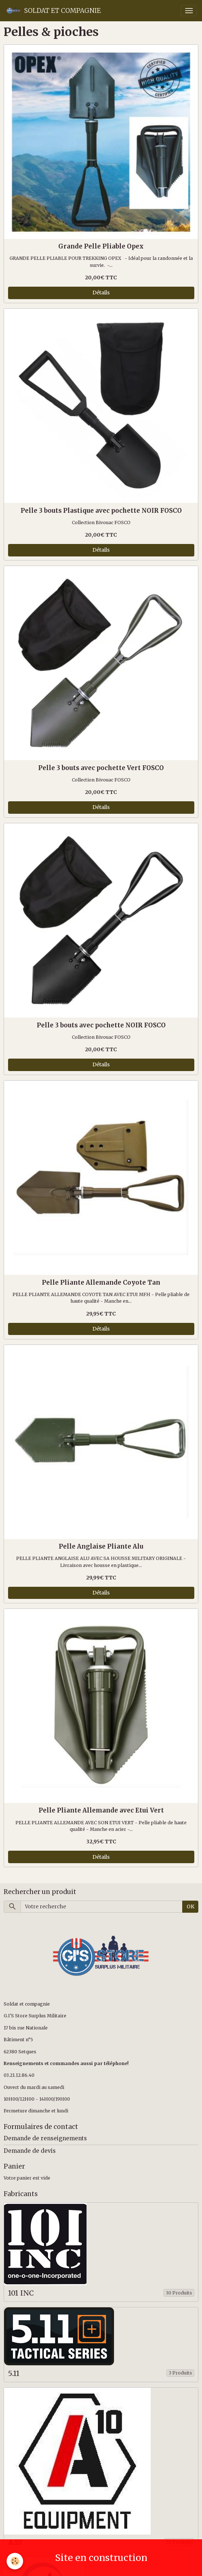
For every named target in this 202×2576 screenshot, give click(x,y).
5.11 (13, 2373)
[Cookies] (15, 2561)
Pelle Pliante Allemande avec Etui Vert (101, 1810)
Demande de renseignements (45, 2138)
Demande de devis (30, 2150)
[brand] (53, 10)
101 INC (21, 2293)
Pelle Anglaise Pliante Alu (101, 1546)
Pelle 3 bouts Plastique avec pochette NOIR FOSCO (101, 510)
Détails (101, 292)
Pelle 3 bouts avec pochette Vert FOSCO (101, 768)
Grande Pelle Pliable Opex (101, 246)
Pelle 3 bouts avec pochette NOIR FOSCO (101, 1025)
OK (190, 1906)
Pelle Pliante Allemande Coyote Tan (101, 1282)
